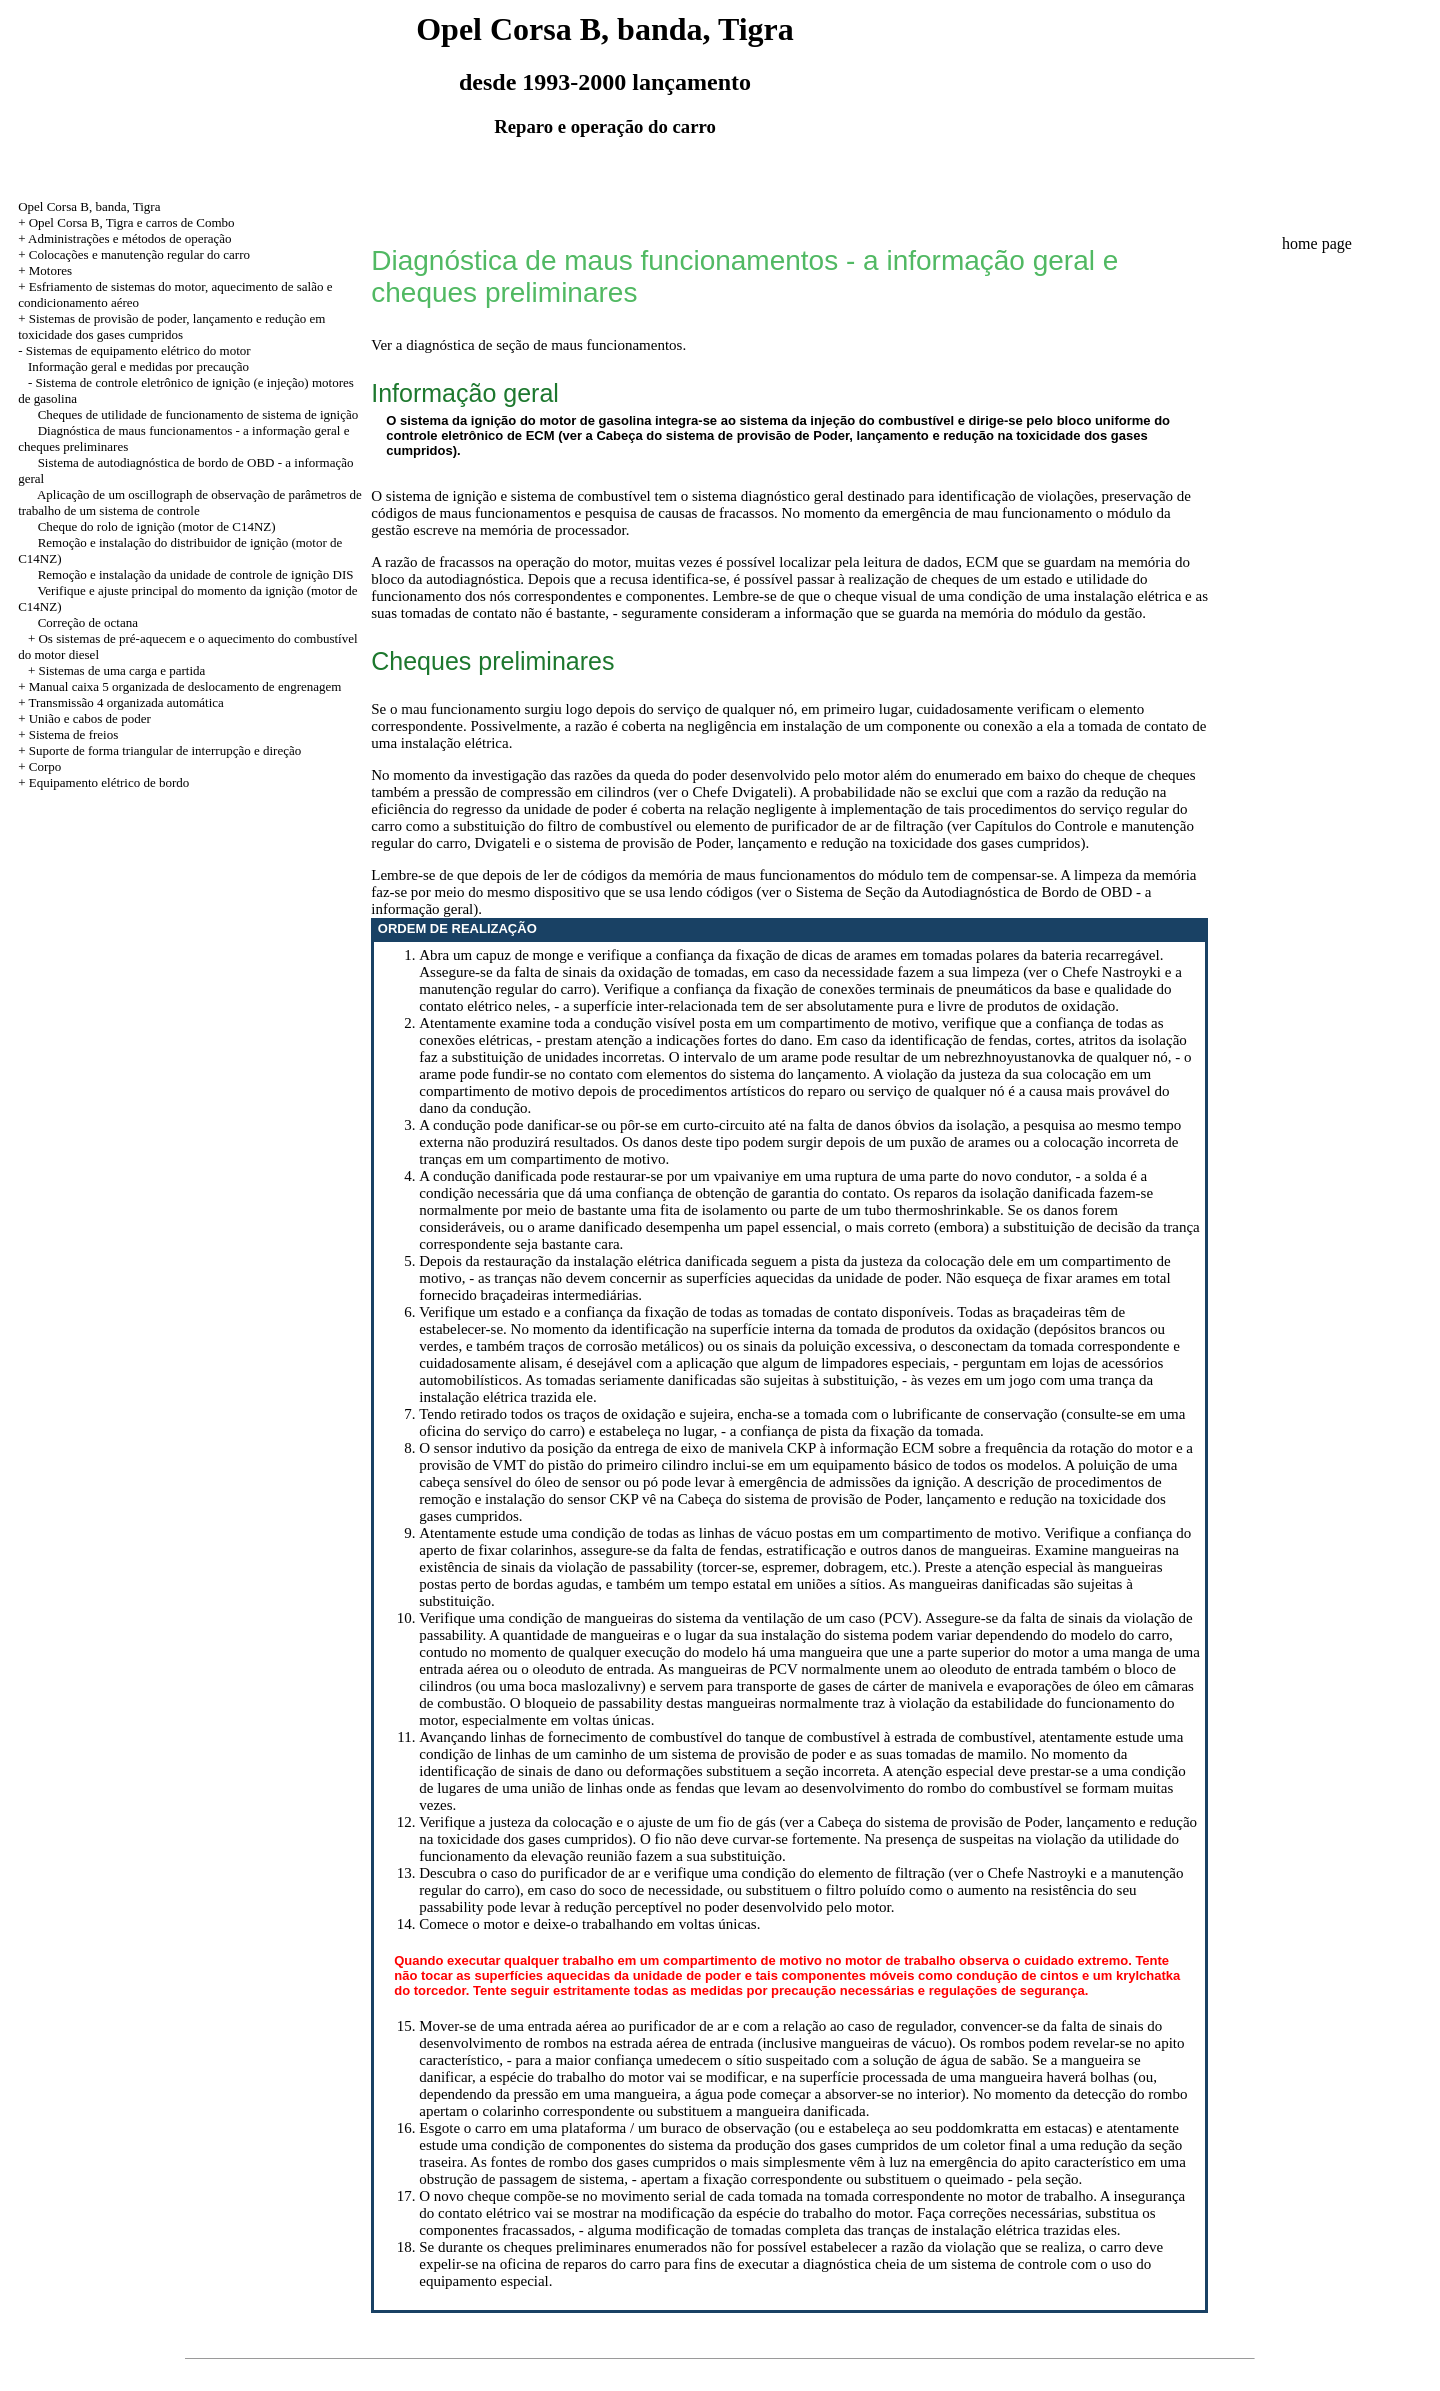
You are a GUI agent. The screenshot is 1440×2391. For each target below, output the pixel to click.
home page (1317, 243)
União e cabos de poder (90, 718)
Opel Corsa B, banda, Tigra (89, 206)
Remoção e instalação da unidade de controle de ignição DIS (196, 574)
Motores (50, 270)
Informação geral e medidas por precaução (138, 366)
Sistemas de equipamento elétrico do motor (138, 350)
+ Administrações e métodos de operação (124, 238)
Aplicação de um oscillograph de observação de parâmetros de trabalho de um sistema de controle (190, 502)
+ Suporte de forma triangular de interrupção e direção (159, 750)
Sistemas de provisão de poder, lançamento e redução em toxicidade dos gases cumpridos (171, 326)
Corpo (45, 766)
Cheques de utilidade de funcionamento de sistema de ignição (198, 414)
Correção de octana (88, 622)
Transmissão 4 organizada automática (125, 702)
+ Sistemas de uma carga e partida (116, 670)
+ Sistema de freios (68, 734)
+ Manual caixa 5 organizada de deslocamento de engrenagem (179, 686)
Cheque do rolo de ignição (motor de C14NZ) (157, 526)
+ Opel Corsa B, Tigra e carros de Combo (126, 222)
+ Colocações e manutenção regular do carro (134, 254)
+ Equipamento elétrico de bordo (103, 782)
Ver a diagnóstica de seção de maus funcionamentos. (528, 345)
